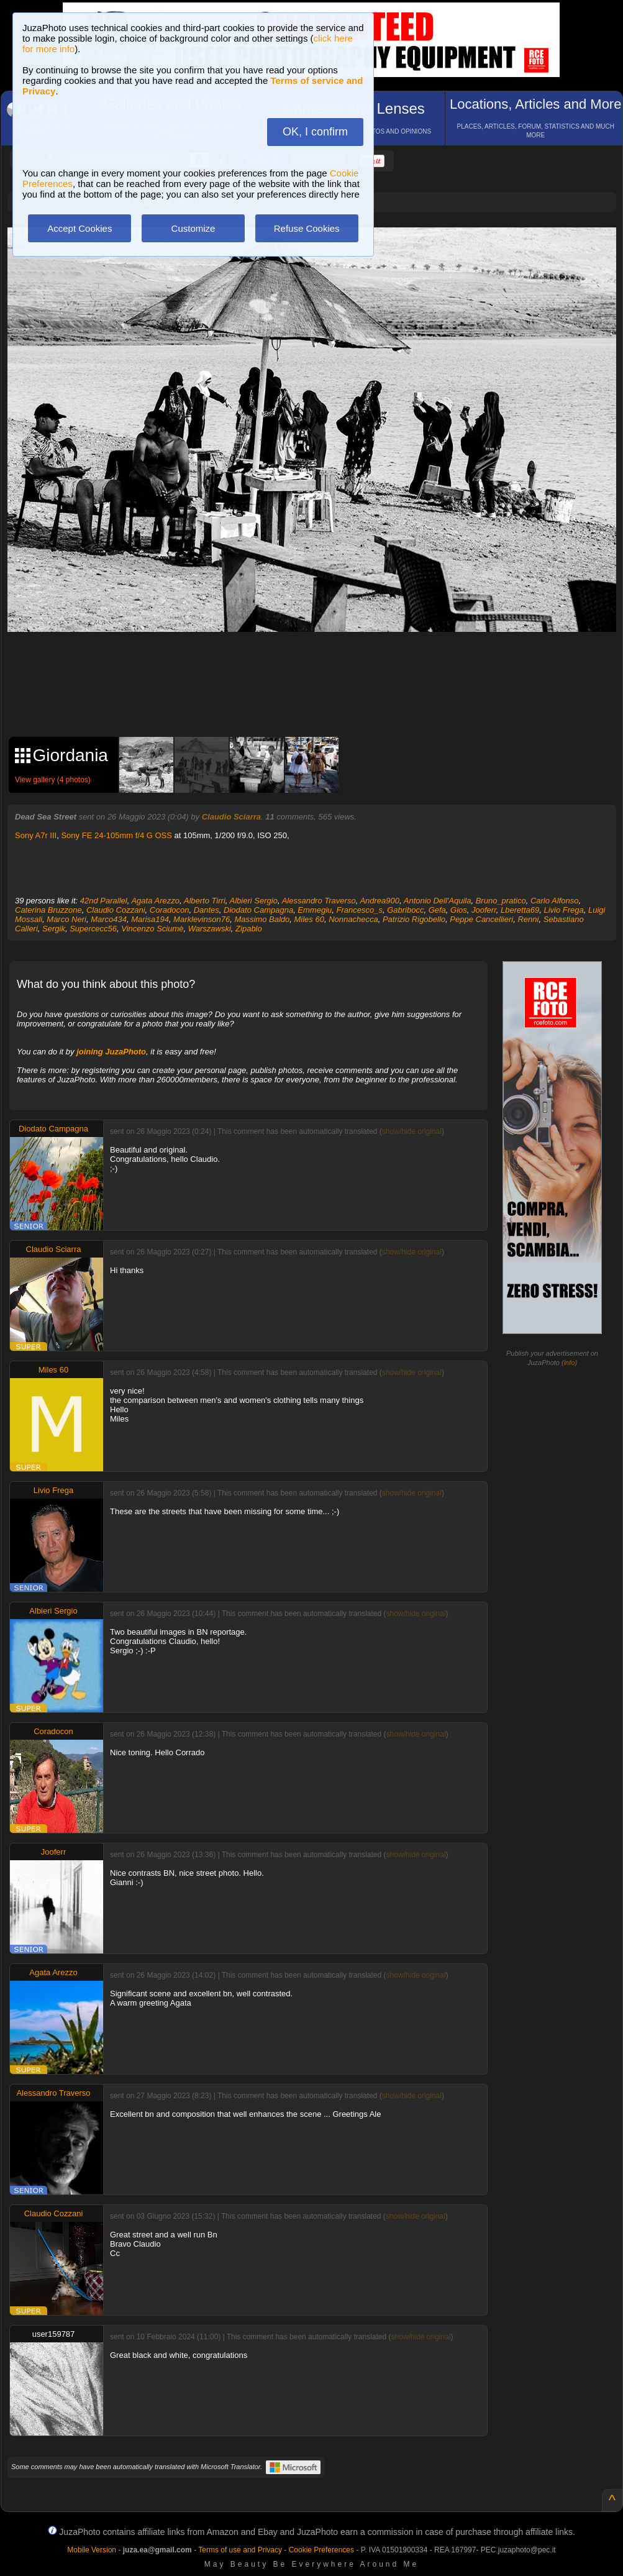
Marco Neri (66, 919)
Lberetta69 (520, 910)
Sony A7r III (36, 835)
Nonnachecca (353, 919)
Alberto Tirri (204, 900)
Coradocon (169, 910)
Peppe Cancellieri (481, 919)
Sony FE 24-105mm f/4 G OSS (116, 835)
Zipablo (248, 928)
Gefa (437, 910)
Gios (458, 910)
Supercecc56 (93, 928)
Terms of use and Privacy (240, 2550)
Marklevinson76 (201, 919)
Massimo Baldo (261, 919)
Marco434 (109, 919)
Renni (528, 919)
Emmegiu (315, 910)
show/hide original (412, 1131)
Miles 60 (309, 919)
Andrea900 (379, 900)
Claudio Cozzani (115, 910)
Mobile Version (91, 2550)
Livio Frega (563, 910)
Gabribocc (405, 910)
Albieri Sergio (254, 900)
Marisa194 (150, 919)
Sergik (53, 928)
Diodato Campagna (258, 910)
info (569, 1362)
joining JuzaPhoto (111, 1051)
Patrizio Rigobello (414, 919)
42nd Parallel (103, 900)
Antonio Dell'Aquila (437, 900)
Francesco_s (360, 910)
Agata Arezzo (155, 900)
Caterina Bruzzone (48, 910)
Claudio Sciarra (231, 816)
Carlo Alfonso (554, 900)
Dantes (206, 910)
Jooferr (483, 910)
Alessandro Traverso (319, 900)
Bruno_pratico (501, 900)
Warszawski (209, 928)
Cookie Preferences (321, 2550)
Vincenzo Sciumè (152, 928)
